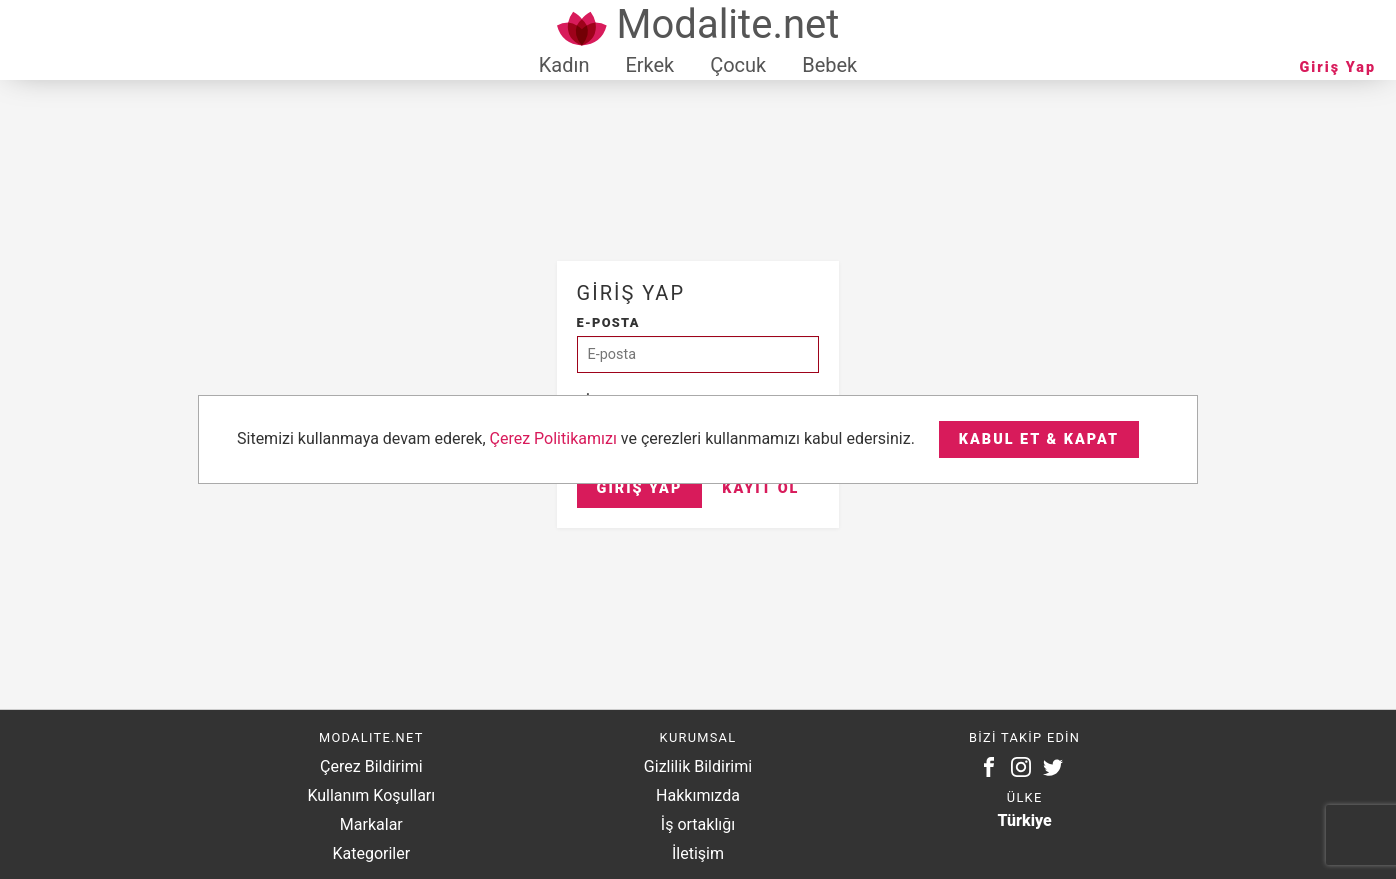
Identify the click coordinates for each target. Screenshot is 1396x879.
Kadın (564, 65)
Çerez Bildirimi (371, 766)
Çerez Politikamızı (553, 438)
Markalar (371, 824)
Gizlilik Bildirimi (698, 766)
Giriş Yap (1338, 67)
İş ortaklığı (698, 824)
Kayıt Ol (760, 488)
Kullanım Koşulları (371, 795)
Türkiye (1025, 820)
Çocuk (738, 65)
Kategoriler (371, 853)
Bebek (829, 65)
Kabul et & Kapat (1039, 439)
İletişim (698, 853)
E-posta (608, 322)
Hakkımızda (698, 795)
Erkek (649, 65)
